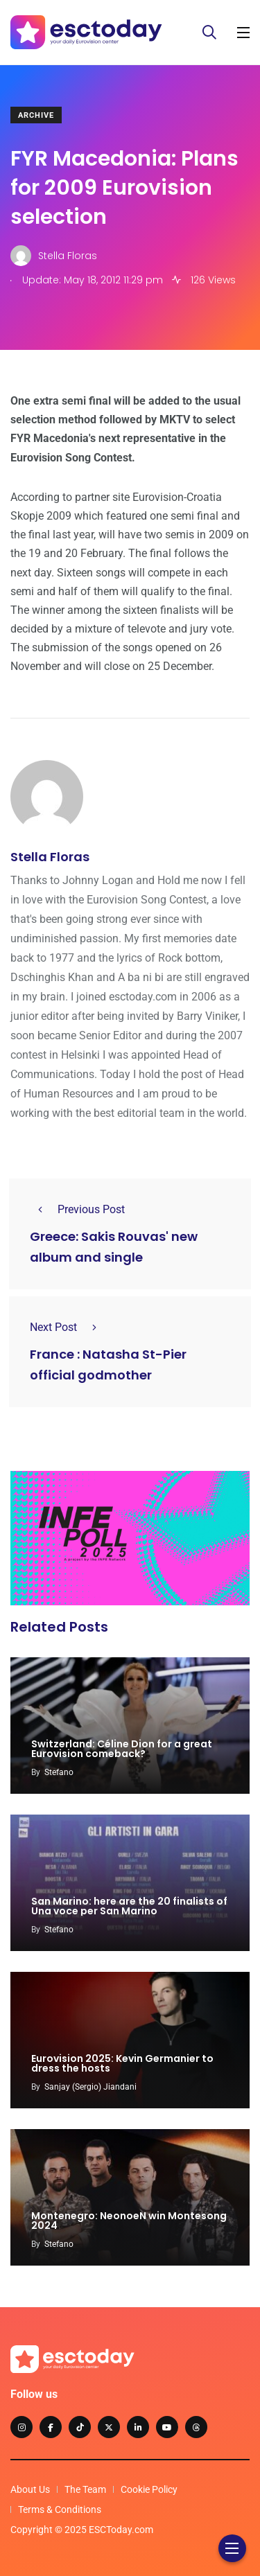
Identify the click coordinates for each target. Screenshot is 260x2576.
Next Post (67, 1327)
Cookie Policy (149, 2489)
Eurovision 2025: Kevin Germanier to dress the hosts (122, 2063)
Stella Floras (49, 856)
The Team (85, 2489)
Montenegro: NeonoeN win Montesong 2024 (129, 2220)
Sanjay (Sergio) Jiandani (90, 2087)
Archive (36, 115)
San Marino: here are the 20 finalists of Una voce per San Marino (129, 1906)
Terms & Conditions (59, 2509)
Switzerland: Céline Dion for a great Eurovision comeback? (121, 1749)
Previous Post (77, 1209)
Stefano (58, 1772)
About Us (30, 2489)
